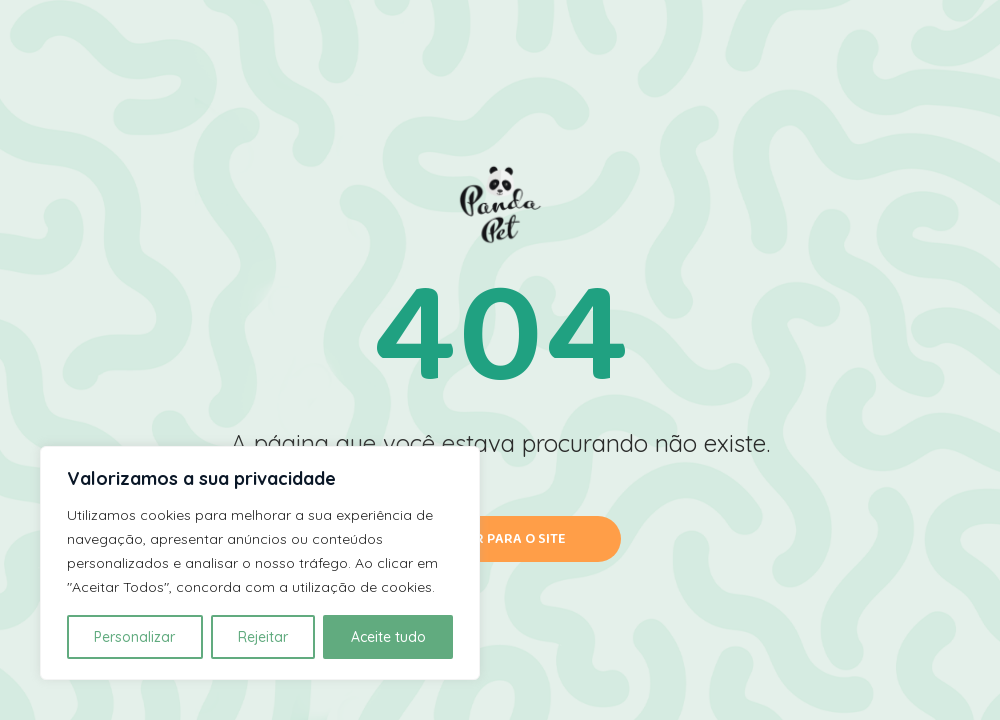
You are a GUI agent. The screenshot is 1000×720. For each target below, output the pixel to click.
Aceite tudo (388, 637)
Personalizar (134, 637)
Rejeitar (263, 637)
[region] (260, 563)
